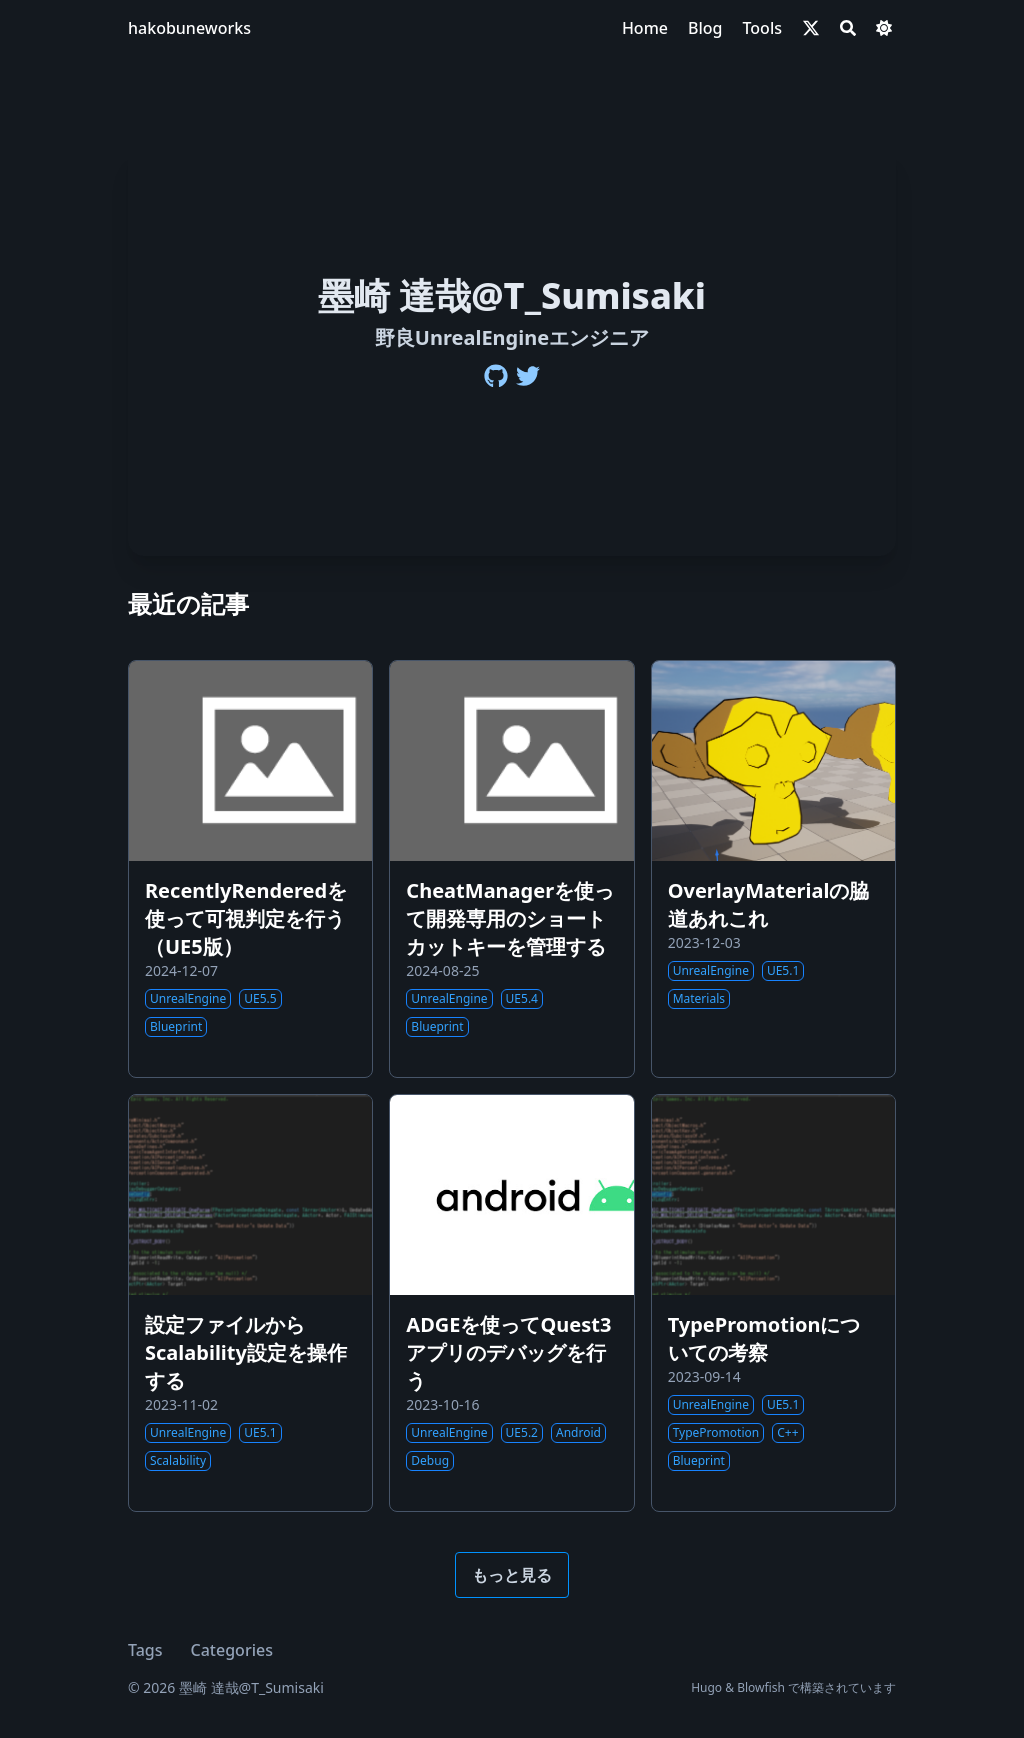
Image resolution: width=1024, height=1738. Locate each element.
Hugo (706, 1687)
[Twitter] (528, 376)
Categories (232, 1650)
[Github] (496, 376)
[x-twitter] (811, 28)
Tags (145, 1650)
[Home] (645, 28)
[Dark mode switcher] (884, 28)
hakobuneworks (189, 28)
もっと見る (512, 1575)
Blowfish (761, 1687)
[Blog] (705, 28)
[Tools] (762, 28)
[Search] (848, 28)
